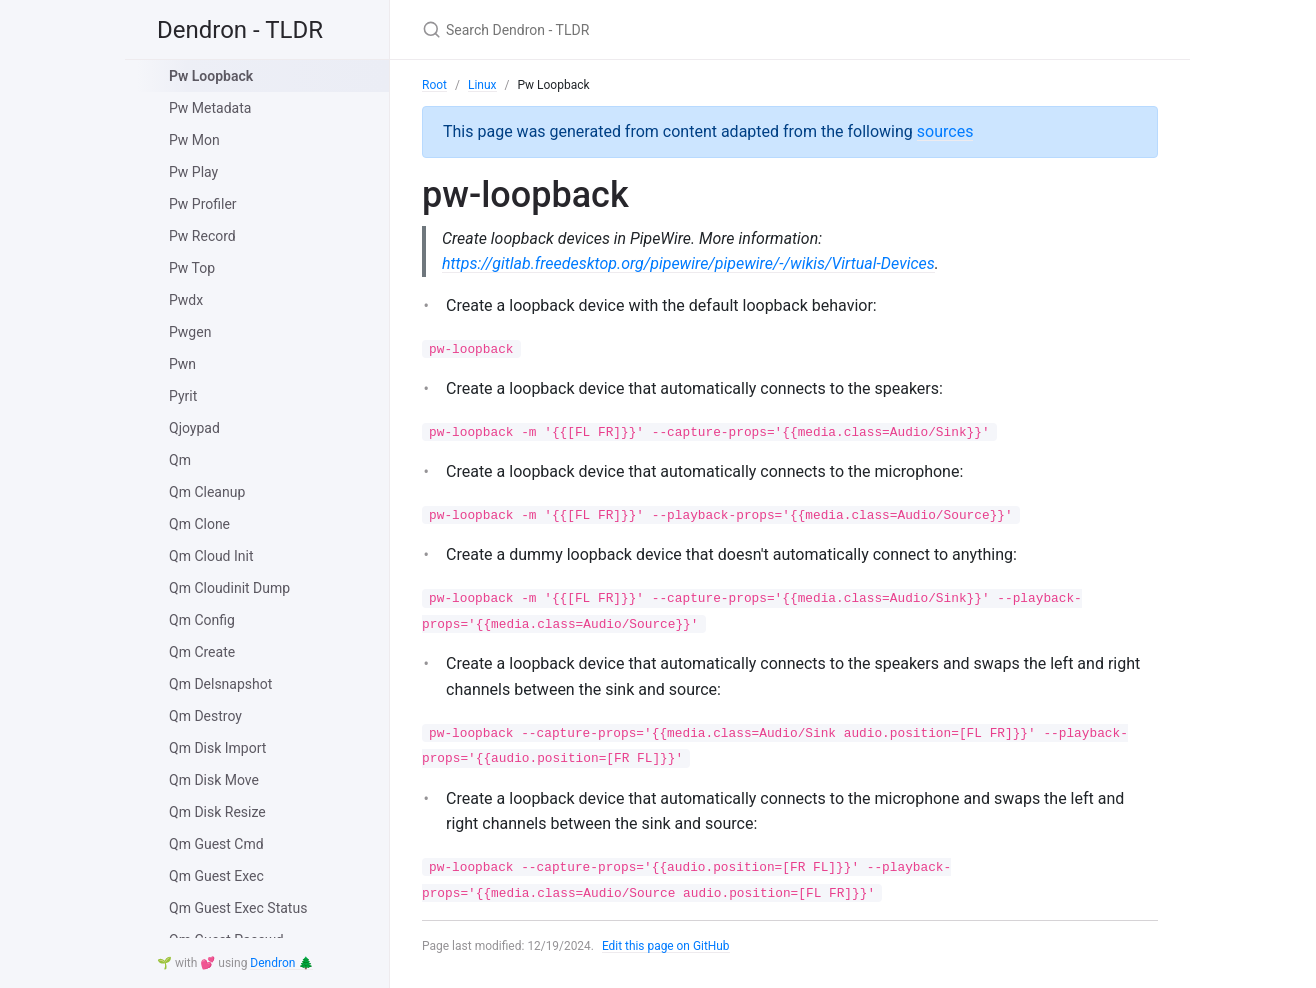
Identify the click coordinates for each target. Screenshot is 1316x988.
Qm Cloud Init (211, 556)
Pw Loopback (211, 76)
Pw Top (192, 268)
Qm (180, 460)
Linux (482, 85)
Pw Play (193, 172)
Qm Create (202, 652)
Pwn (182, 364)
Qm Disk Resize (217, 812)
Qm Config (202, 620)
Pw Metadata (210, 108)
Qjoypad (194, 428)
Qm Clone (199, 524)
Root (434, 85)
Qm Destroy (205, 716)
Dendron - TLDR (240, 30)
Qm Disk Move (214, 780)
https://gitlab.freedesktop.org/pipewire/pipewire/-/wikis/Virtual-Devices (688, 263)
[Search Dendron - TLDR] (658, 29)
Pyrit (183, 396)
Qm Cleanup (207, 492)
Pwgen (190, 332)
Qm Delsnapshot (220, 684)
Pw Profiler (203, 204)
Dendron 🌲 (281, 963)
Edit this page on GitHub (666, 946)
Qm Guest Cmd (216, 844)
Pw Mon (194, 140)
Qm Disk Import (217, 748)
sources (945, 131)
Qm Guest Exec (216, 876)
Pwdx (186, 300)
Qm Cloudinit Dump (229, 588)
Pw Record (202, 236)
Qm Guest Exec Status (238, 908)
